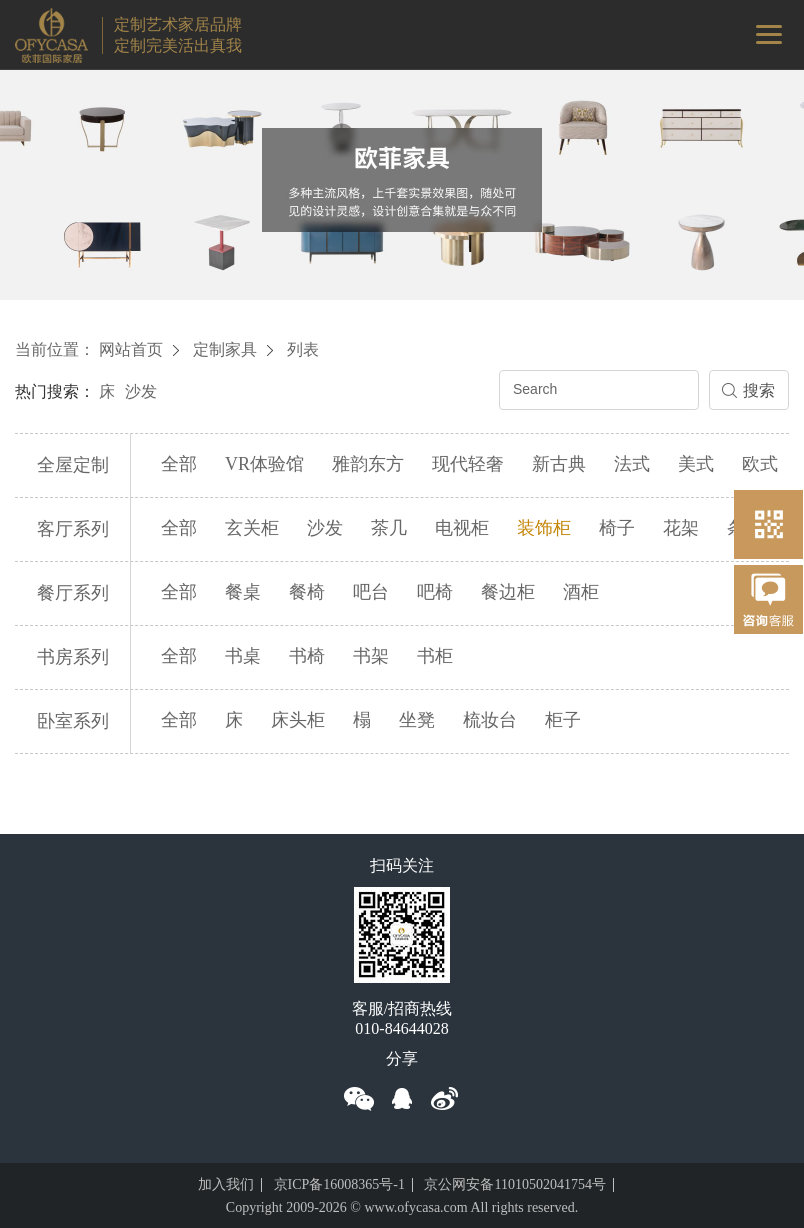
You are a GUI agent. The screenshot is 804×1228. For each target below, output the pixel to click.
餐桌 (243, 592)
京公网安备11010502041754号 (514, 1184)
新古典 (559, 464)
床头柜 (298, 720)
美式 (696, 464)
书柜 (435, 656)
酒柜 (581, 592)
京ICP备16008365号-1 (339, 1184)
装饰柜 (544, 528)
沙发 (141, 391)
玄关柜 (252, 528)
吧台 (371, 592)
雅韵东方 (368, 464)
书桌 (243, 656)
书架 (371, 656)
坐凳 (417, 720)
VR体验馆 (264, 464)
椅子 (617, 528)
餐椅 (307, 592)
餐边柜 (508, 592)
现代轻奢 (468, 464)
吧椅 (435, 592)
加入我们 (226, 1184)
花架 (681, 528)
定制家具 (225, 349)
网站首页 (131, 349)
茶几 (389, 528)
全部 (179, 464)
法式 (632, 464)
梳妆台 (490, 720)
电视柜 (462, 528)
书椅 (307, 656)
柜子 (563, 720)
